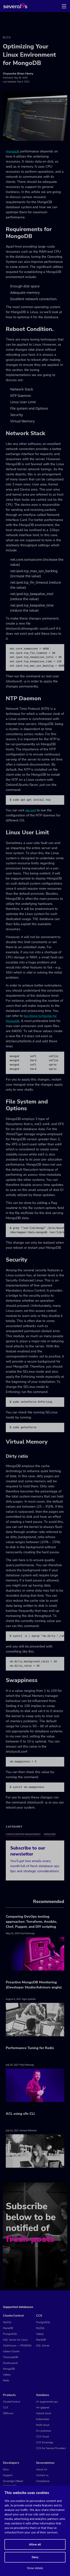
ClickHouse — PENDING (17, 2345)
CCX (39, 2316)
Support (8, 2475)
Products (9, 2395)
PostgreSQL (10, 2334)
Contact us (42, 2475)
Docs (6, 2469)
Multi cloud (42, 2425)
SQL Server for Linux (15, 2340)
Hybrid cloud (43, 2413)
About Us (41, 2469)
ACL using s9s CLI (20, 2113)
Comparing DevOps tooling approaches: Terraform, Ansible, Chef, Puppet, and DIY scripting (31, 1921)
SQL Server (42, 2345)
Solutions (42, 2395)
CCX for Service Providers (51, 2448)
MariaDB (8, 2328)
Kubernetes (42, 2419)
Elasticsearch (10, 2363)
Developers (11, 2463)
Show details (35, 2568)
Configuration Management (23, 1834)
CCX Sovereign (44, 2442)
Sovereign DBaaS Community (13, 2483)
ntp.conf (30, 810)
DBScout (8, 2413)
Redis (6, 2380)
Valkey (7, 2374)
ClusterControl (13, 2316)
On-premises (43, 2431)
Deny (35, 2557)
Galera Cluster (11, 2351)
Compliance (42, 2481)
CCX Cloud (42, 2436)
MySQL (7, 2322)
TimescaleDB (10, 2357)
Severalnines (45, 2463)
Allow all (35, 2544)
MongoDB (12, 151)
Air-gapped (42, 2407)
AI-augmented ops (47, 2401)
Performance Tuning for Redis (30, 2048)
